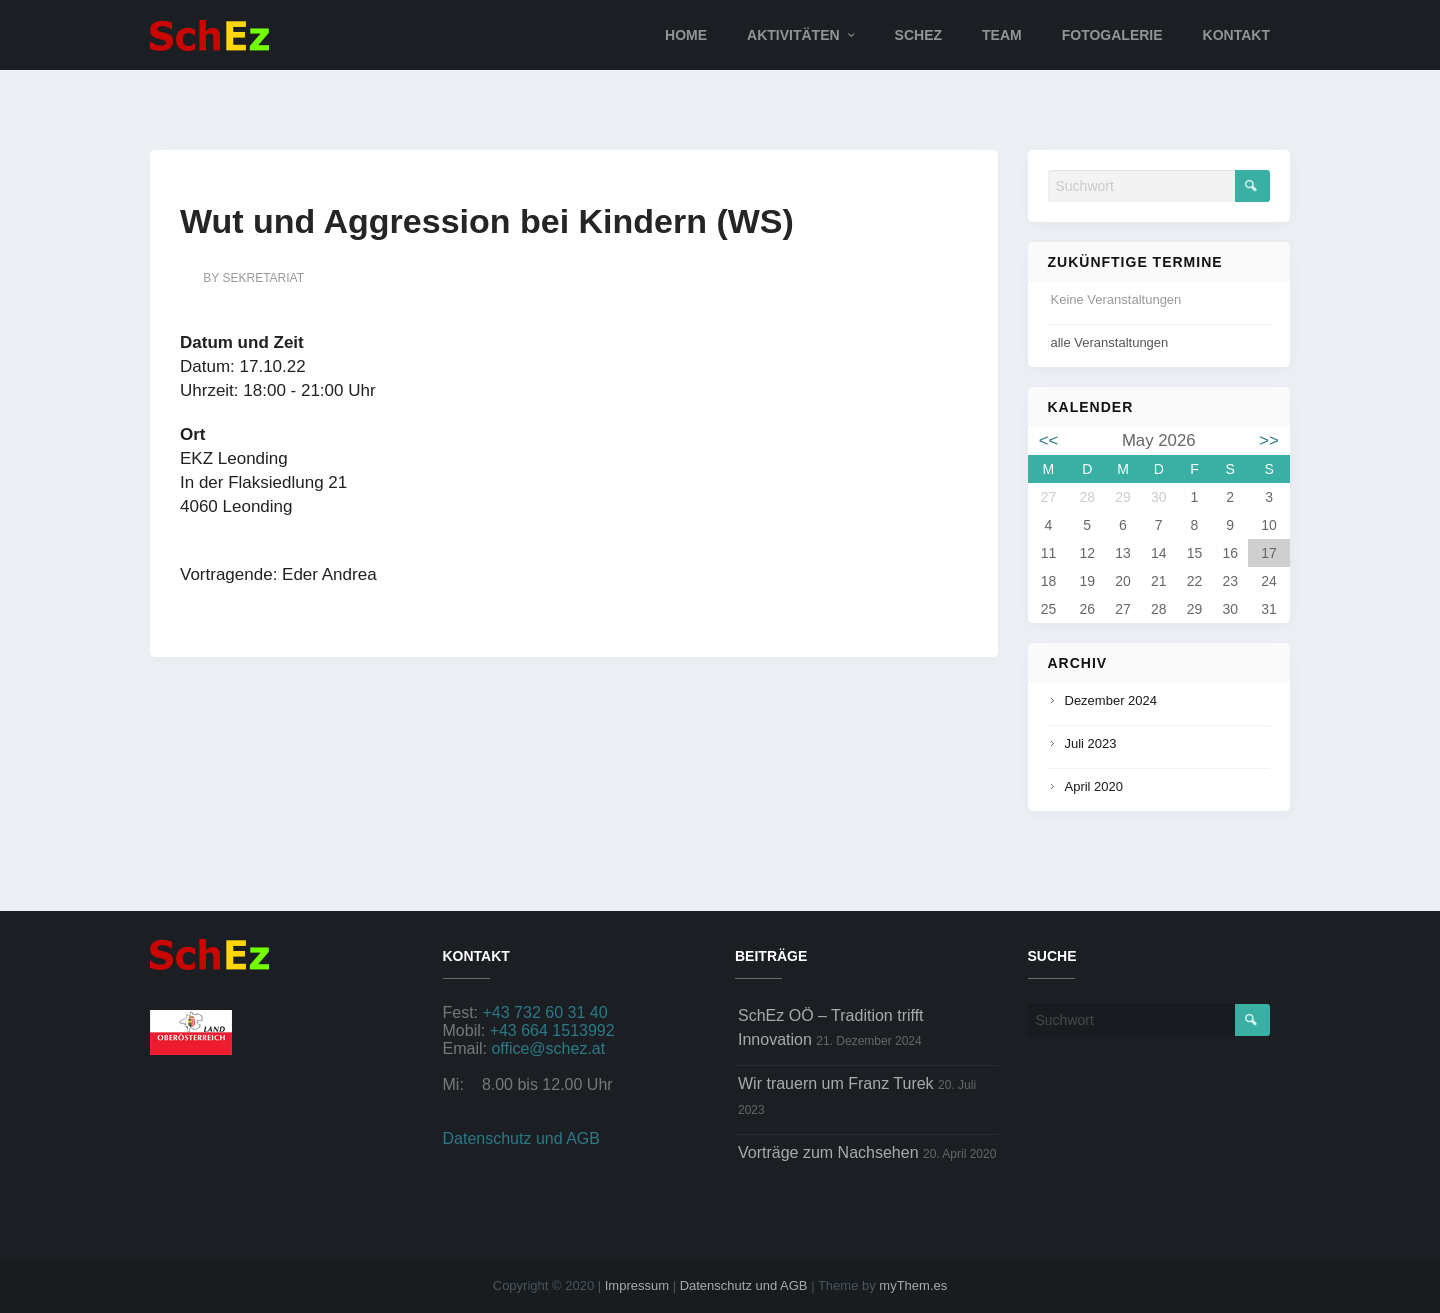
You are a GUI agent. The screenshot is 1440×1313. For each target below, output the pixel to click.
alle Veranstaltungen (1110, 342)
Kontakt (1236, 35)
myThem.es (913, 1285)
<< (1049, 440)
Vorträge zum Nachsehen (828, 1152)
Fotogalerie (1112, 35)
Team (1002, 35)
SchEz (918, 35)
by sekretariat (253, 278)
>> (1269, 440)
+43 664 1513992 (552, 1030)
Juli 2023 (1091, 743)
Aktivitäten (793, 35)
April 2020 (1094, 786)
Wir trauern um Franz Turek (836, 1083)
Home (686, 35)
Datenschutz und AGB (521, 1138)
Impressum (637, 1285)
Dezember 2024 (1111, 700)
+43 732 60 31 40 (545, 1012)
